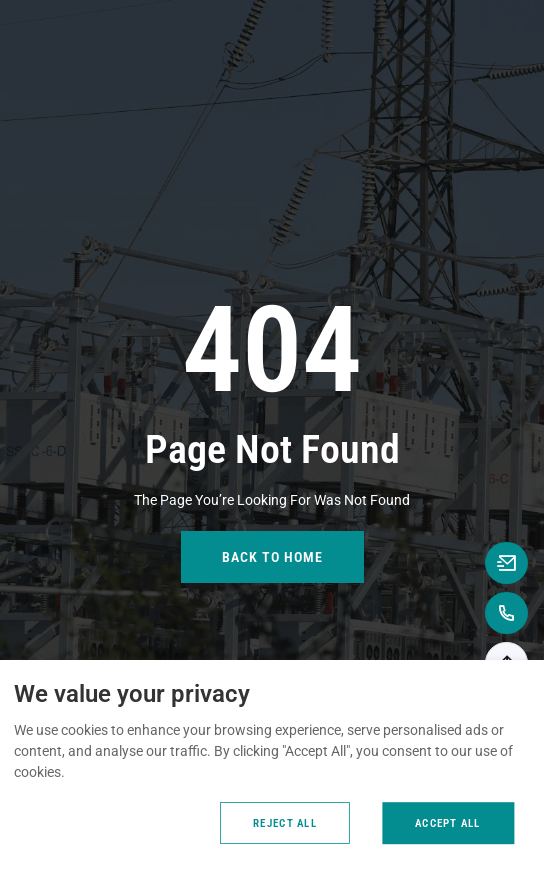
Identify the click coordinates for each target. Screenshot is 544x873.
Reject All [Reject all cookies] (285, 823)
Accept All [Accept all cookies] (448, 823)
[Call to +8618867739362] (506, 613)
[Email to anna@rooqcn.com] (506, 563)
